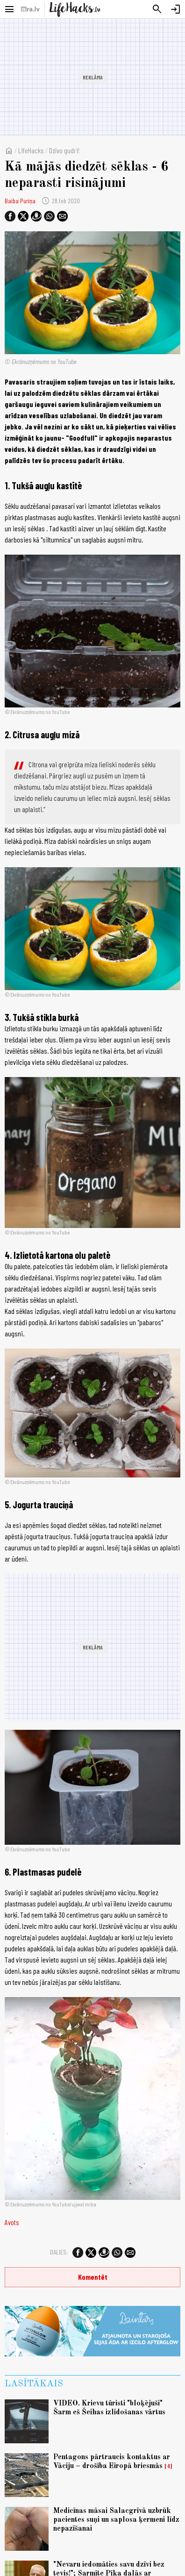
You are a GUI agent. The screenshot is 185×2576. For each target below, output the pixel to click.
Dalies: (59, 2252)
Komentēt (92, 2276)
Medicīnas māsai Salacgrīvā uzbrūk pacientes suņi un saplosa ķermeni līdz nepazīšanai (116, 2520)
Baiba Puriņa (20, 201)
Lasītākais (34, 2384)
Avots (12, 2222)
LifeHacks (31, 150)
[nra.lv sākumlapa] (30, 9)
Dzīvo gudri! (64, 150)
